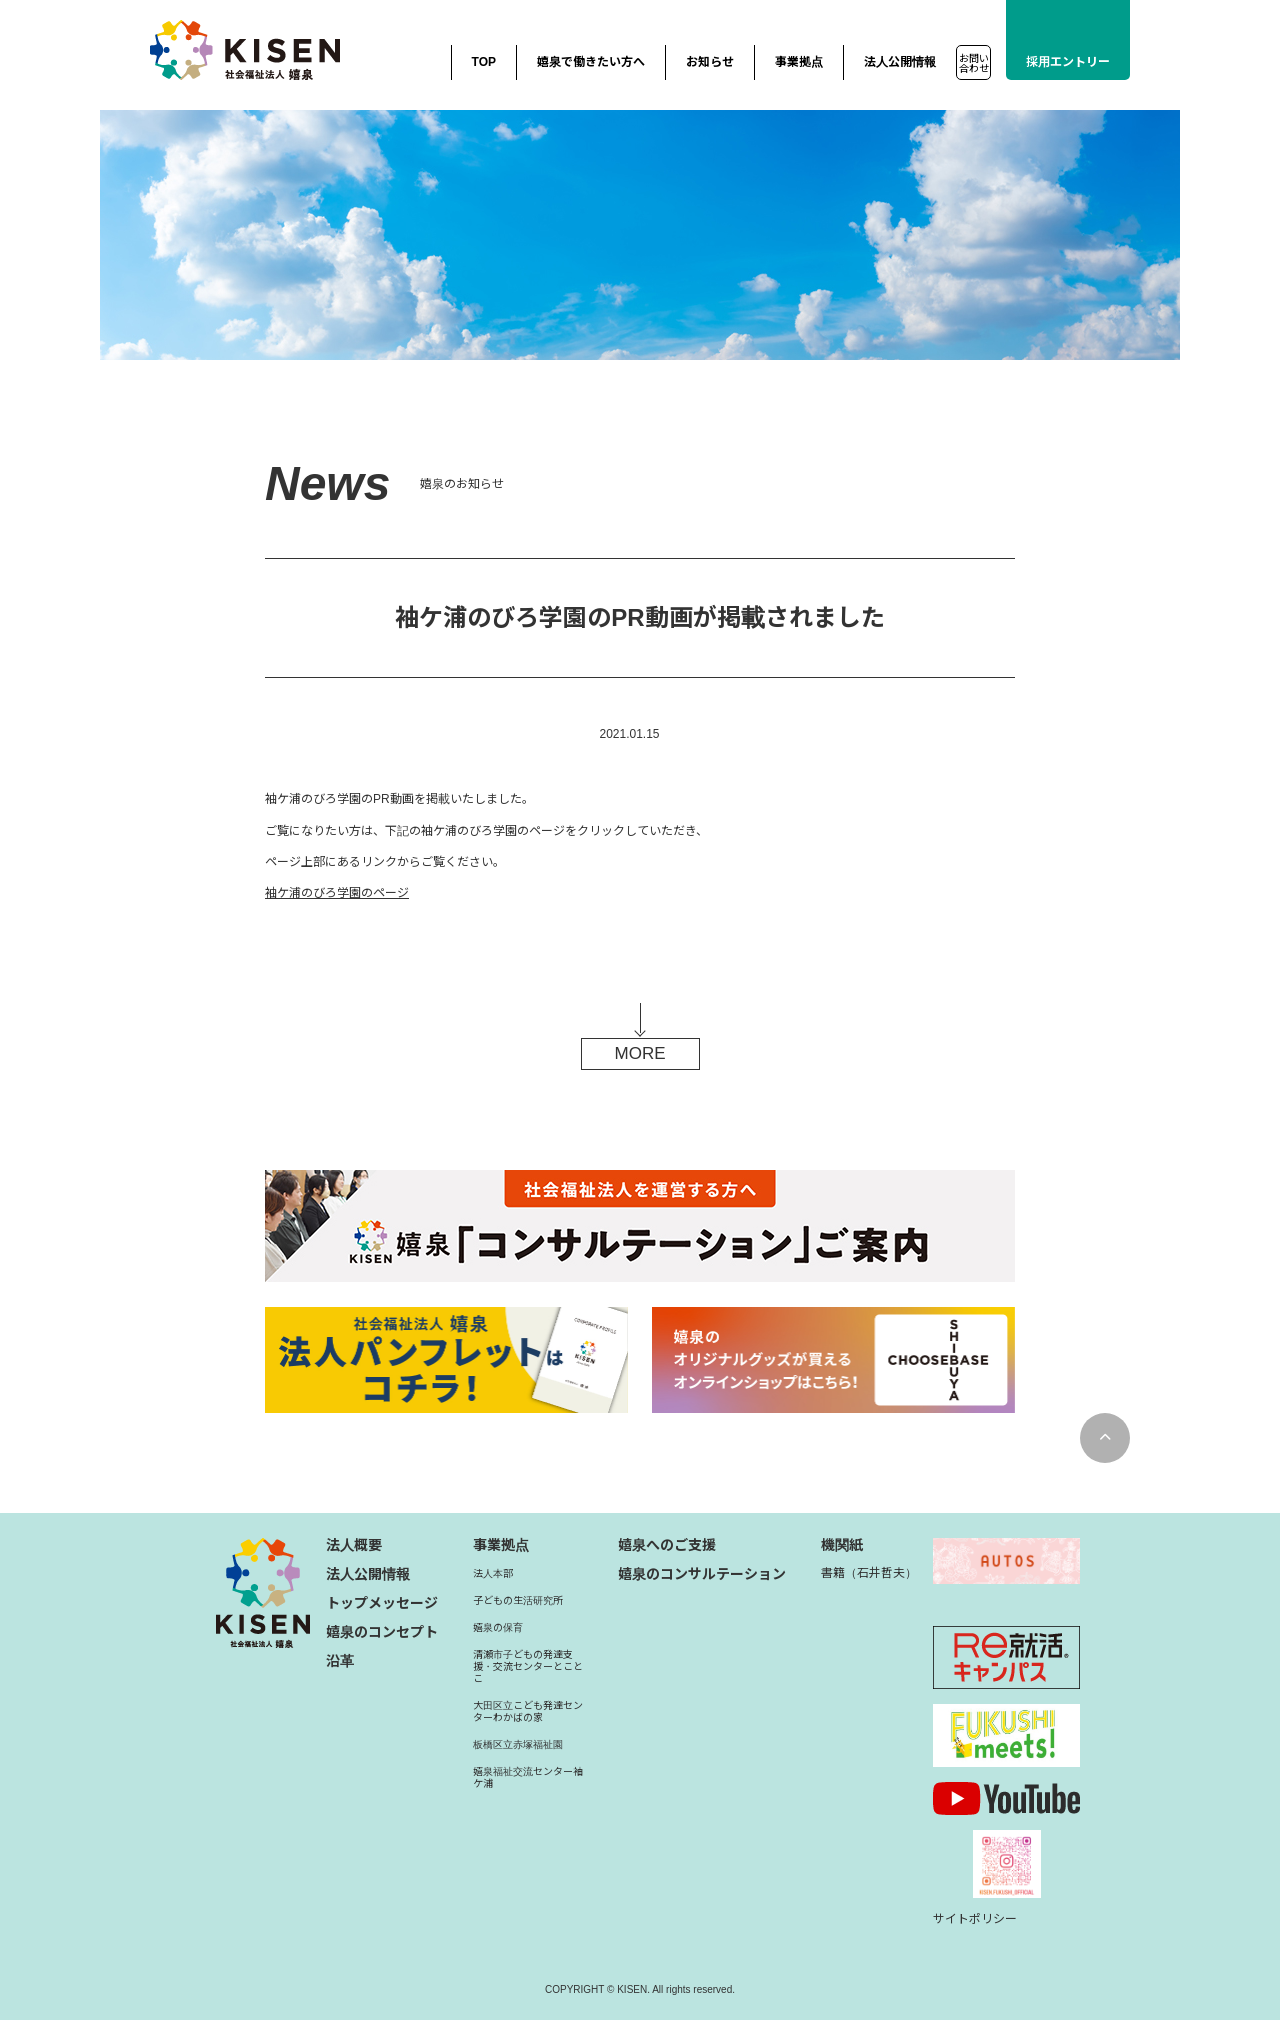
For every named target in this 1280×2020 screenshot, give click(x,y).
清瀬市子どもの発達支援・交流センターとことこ (528, 1666)
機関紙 (842, 1545)
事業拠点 (799, 62)
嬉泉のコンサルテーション (702, 1574)
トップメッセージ (382, 1603)
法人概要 (354, 1545)
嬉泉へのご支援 (667, 1545)
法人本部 (493, 1573)
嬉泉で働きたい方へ (591, 62)
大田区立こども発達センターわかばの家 (528, 1711)
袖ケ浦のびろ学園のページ (337, 893)
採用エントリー (1068, 62)
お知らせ (710, 62)
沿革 (340, 1661)
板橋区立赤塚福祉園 (518, 1744)
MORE (640, 1053)
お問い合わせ (974, 63)
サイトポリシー (975, 1919)
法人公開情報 (900, 62)
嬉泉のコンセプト (382, 1632)
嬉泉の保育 (498, 1627)
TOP (484, 62)
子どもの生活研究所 (518, 1600)
